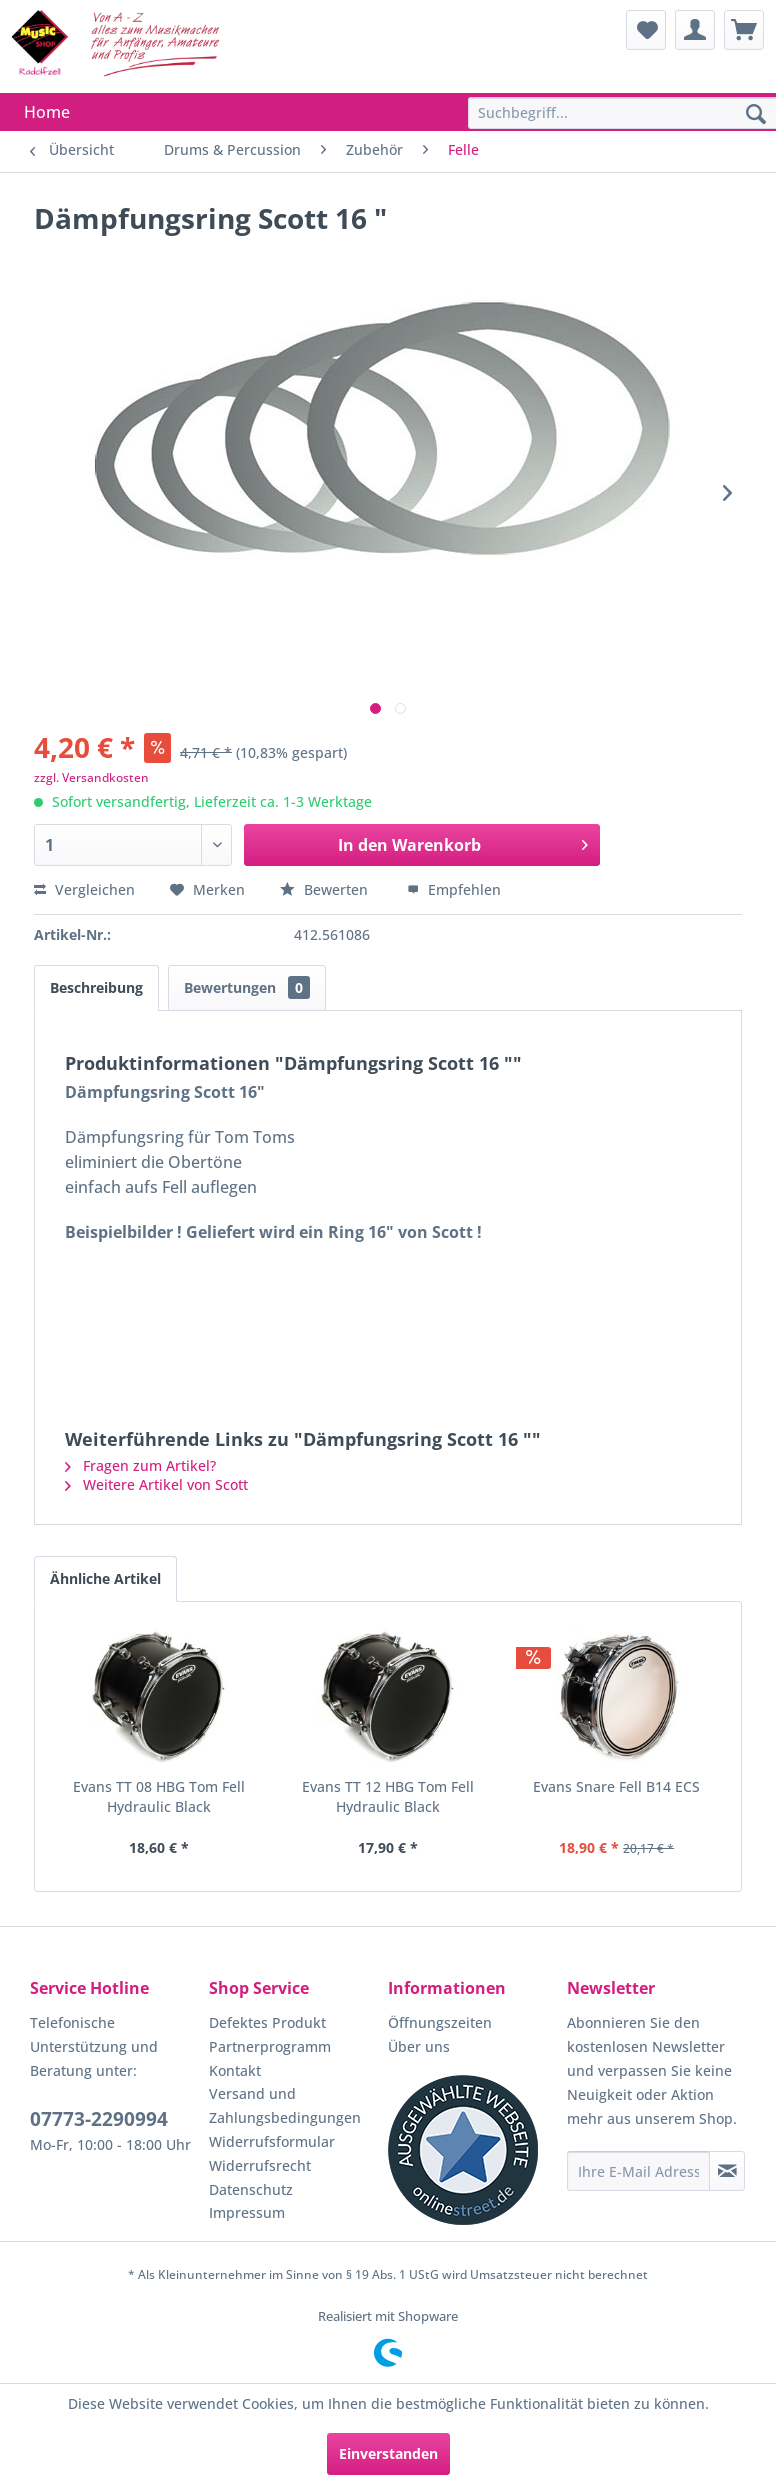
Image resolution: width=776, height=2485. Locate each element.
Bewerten (326, 889)
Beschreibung (96, 987)
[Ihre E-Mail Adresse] (638, 2171)
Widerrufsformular (272, 2141)
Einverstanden (388, 2453)
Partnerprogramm (270, 2046)
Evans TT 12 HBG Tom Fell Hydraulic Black (388, 1796)
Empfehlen (454, 889)
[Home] (47, 112)
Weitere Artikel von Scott (156, 1484)
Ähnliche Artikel (105, 1578)
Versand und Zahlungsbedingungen (285, 2105)
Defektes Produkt (267, 2022)
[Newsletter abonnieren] (727, 2171)
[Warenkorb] (744, 30)
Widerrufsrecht (260, 2165)
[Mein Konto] (695, 30)
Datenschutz (251, 2189)
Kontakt (235, 2070)
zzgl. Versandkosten (91, 777)
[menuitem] (646, 30)
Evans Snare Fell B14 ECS (616, 1786)
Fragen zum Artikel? (140, 1465)
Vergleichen (84, 889)
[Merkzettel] (646, 30)
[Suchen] (756, 115)
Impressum (247, 2212)
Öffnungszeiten (440, 2022)
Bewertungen (247, 987)
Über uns (419, 2046)
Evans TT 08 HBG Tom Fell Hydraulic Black (159, 1796)
